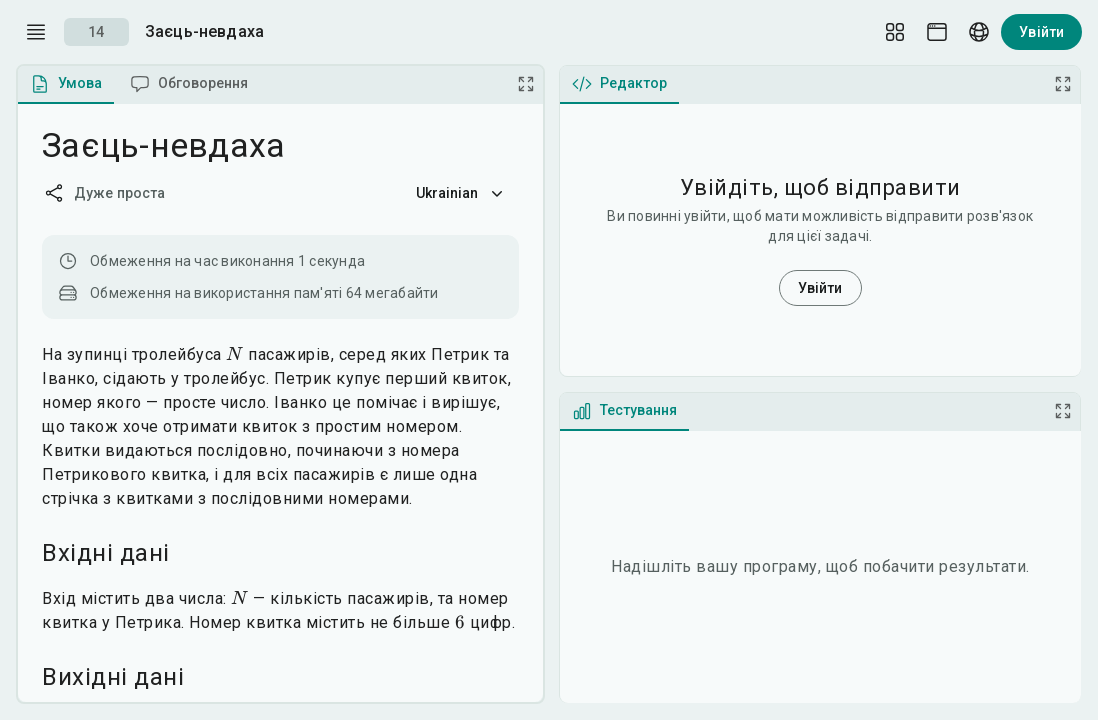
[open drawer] (36, 32)
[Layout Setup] (895, 32)
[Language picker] (979, 32)
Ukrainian (461, 193)
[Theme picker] (937, 32)
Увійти (1041, 32)
